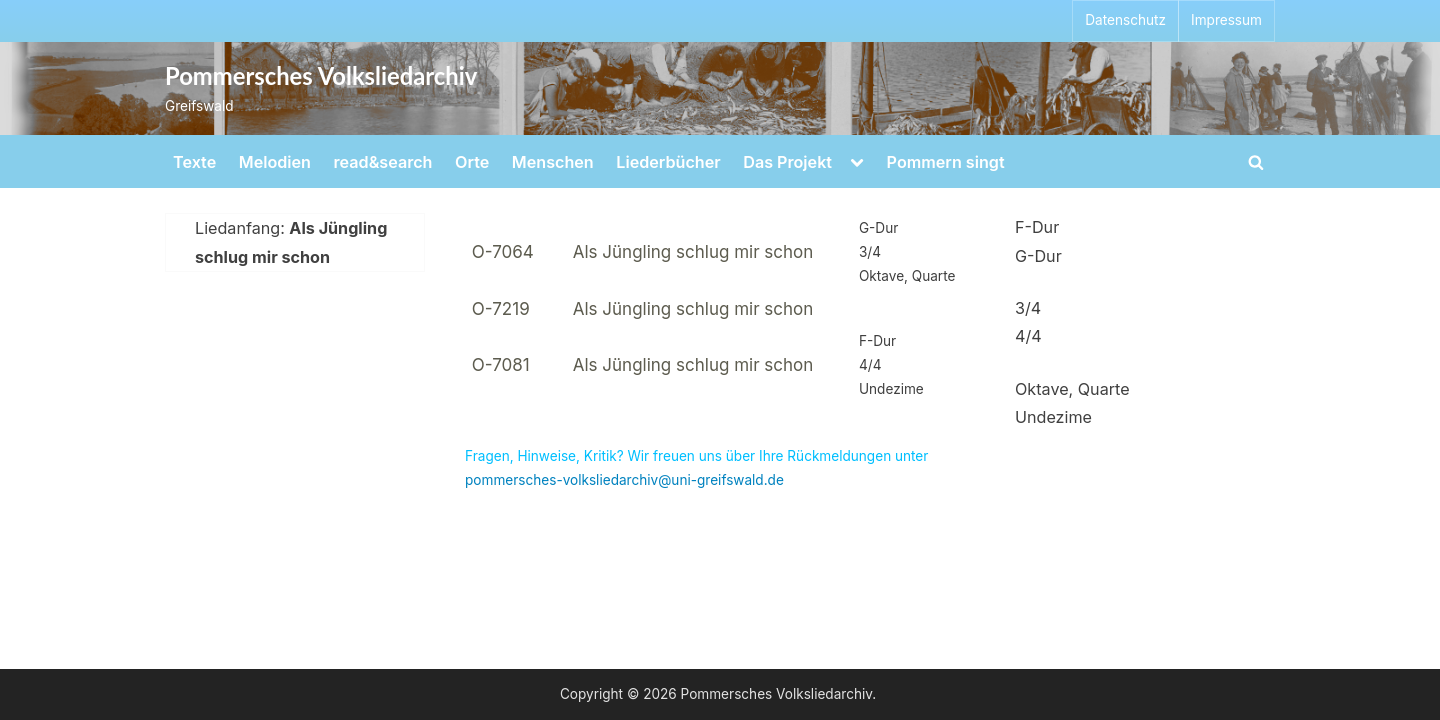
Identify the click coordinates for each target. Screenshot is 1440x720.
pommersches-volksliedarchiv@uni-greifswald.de (624, 480)
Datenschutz (1125, 20)
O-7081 (501, 365)
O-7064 (503, 252)
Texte (194, 162)
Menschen (553, 162)
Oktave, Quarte (1072, 389)
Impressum (1226, 20)
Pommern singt (946, 162)
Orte (472, 162)
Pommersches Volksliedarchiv (321, 76)
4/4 (1028, 336)
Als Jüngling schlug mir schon (693, 252)
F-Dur (1037, 227)
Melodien (275, 162)
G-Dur (1038, 256)
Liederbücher (668, 162)
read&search (383, 162)
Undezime (1053, 417)
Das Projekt (787, 162)
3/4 (1028, 308)
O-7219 (501, 309)
